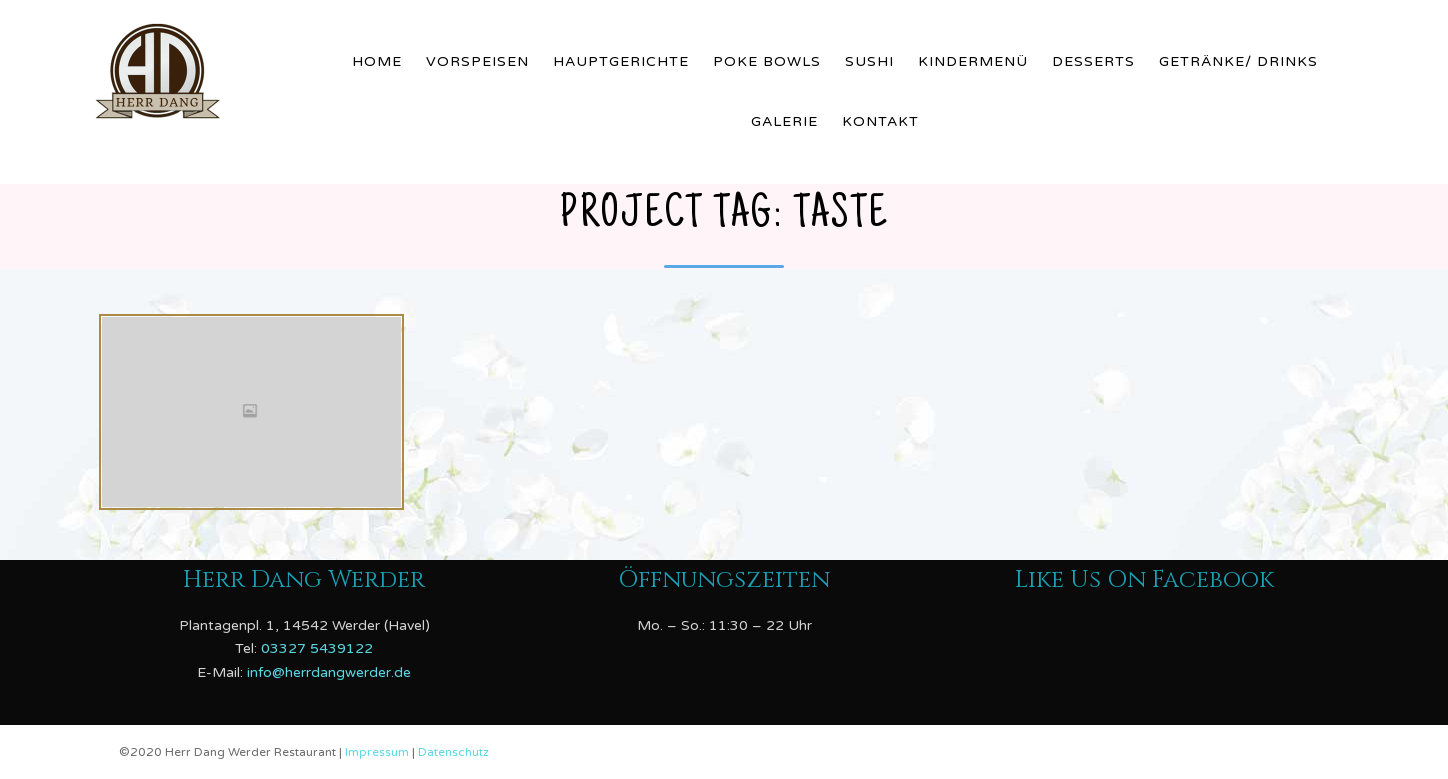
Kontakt (880, 121)
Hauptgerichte (621, 61)
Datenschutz (453, 752)
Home (377, 61)
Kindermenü (973, 61)
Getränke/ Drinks (1238, 61)
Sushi (869, 61)
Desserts (1093, 61)
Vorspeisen (477, 61)
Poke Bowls (767, 61)
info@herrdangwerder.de (329, 672)
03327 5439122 (317, 648)
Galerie (784, 121)
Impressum (378, 752)
